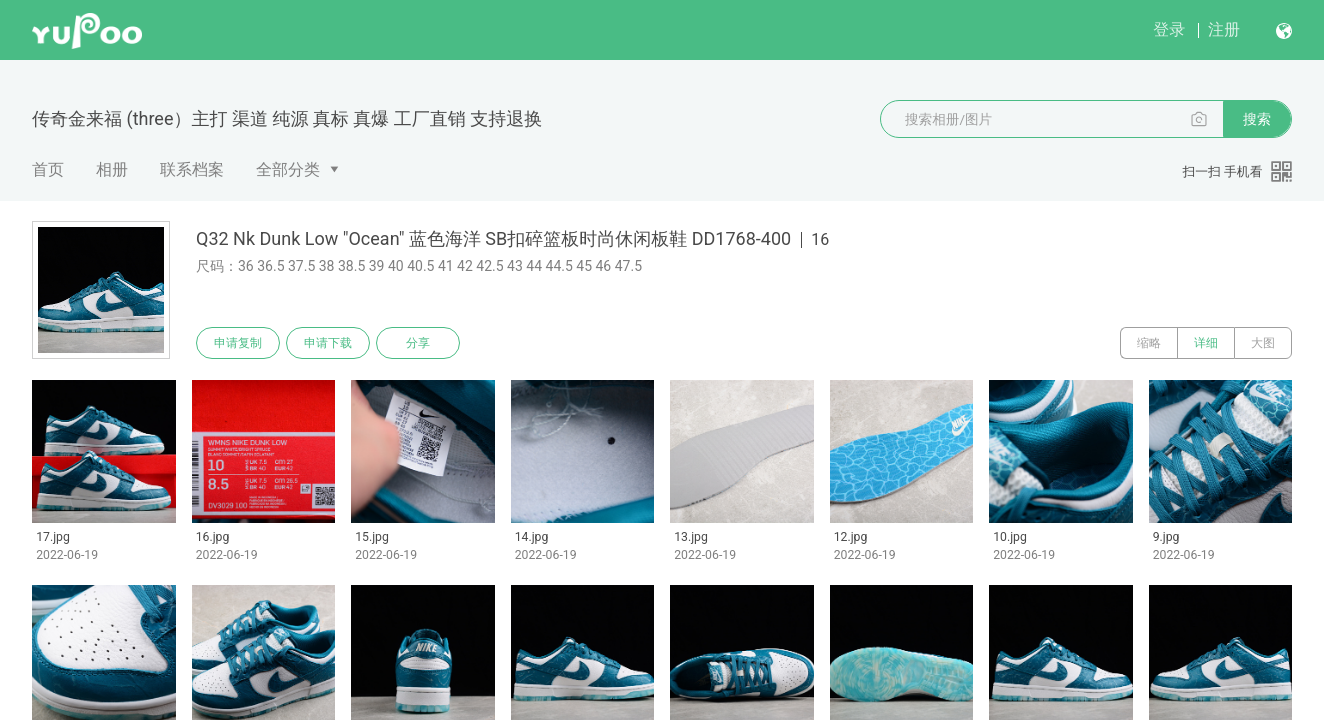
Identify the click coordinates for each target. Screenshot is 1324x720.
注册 (1224, 29)
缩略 (1149, 343)
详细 (1206, 343)
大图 (1263, 343)
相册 (112, 169)
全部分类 (288, 169)
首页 (48, 169)
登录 (1169, 29)
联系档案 (192, 169)
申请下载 (328, 343)
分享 (418, 343)
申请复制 (238, 343)
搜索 (1257, 119)
